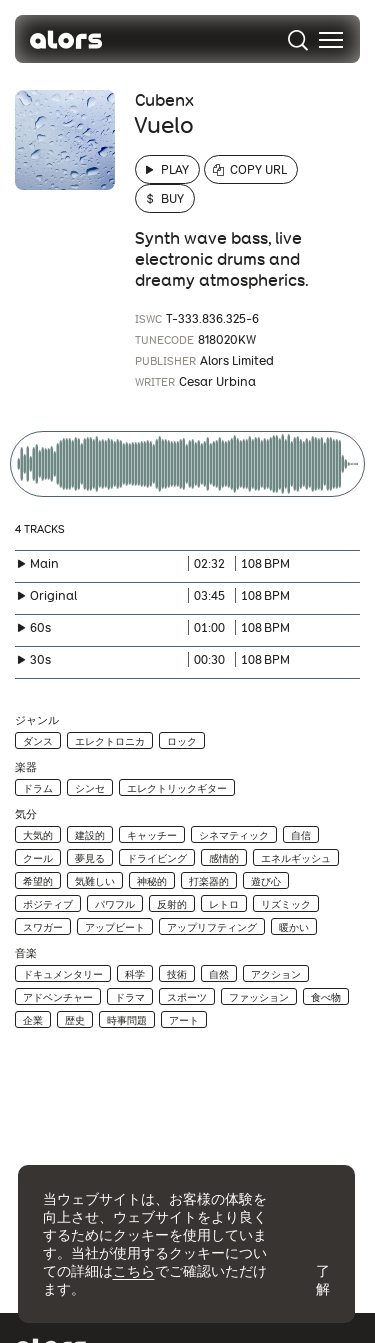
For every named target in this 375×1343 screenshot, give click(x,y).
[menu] (331, 39)
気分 (26, 814)
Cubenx (164, 100)
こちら (134, 1271)
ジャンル (37, 720)
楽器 (26, 767)
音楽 (26, 953)
